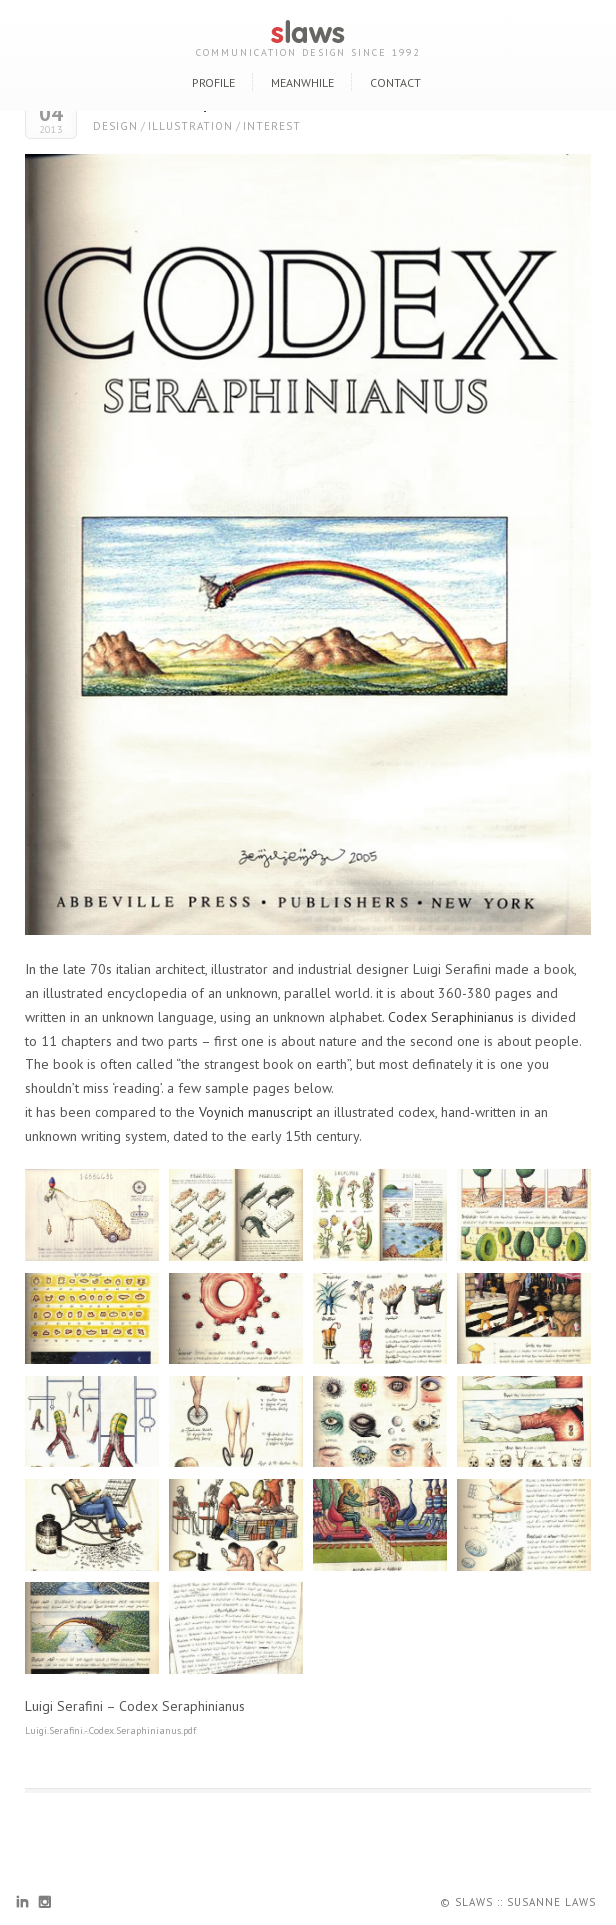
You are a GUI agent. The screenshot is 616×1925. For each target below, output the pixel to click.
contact (395, 82)
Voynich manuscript (255, 1112)
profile (213, 82)
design (115, 126)
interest (272, 126)
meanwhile (302, 82)
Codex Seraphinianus (451, 1017)
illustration (190, 126)
